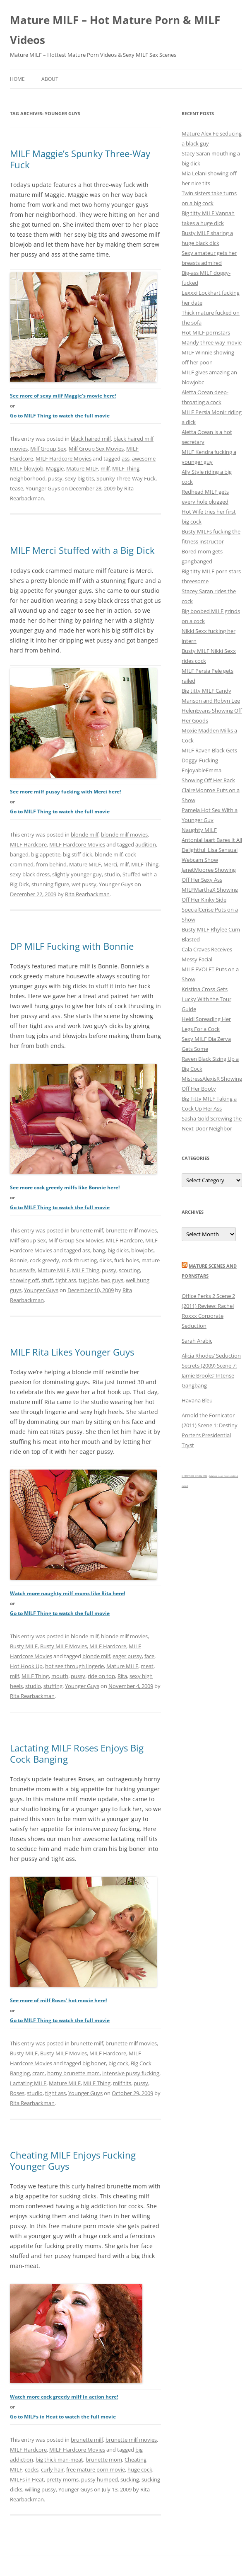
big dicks (118, 1250)
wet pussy (84, 884)
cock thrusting (79, 1260)
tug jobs (88, 1280)
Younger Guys (43, 488)
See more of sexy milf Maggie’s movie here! (63, 395)
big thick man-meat (59, 2459)
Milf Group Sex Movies (96, 448)
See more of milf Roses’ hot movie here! (58, 2000)
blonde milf (84, 834)
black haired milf (91, 438)
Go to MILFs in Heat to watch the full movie (63, 2416)
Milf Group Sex (48, 448)
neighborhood (28, 478)
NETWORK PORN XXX (194, 1476)
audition (145, 844)
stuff (47, 1280)
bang (99, 1250)
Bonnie (18, 1260)
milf (105, 468)
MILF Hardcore (28, 844)
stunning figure (50, 884)
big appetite (45, 854)
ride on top (101, 1676)
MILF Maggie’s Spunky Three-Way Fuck (80, 158)
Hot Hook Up (26, 1666)
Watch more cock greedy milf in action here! (64, 2396)
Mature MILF (82, 468)
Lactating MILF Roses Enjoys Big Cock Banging (77, 1753)
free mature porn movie (95, 2469)
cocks (31, 2469)
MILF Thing (125, 468)
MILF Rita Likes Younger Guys (72, 1352)
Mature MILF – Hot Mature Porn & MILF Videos (115, 29)
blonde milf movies (124, 834)
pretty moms (62, 2479)
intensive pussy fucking (130, 2073)
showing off (24, 1280)
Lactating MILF (28, 2083)
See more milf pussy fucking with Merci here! (65, 791)
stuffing (52, 1686)
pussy (55, 478)
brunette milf (87, 1230)
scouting (129, 1270)
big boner (94, 2063)
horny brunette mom (73, 2073)
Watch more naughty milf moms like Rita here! (67, 1593)
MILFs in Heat (27, 2479)
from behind (51, 864)
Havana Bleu (197, 1400)
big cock (118, 2063)
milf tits (122, 2083)
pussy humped (99, 2479)
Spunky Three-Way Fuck (126, 478)
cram (38, 2073)
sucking (129, 2479)
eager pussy (127, 1656)
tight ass (65, 1280)
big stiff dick (77, 854)
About (49, 78)
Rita (122, 1676)
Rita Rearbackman (87, 894)
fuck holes (126, 1260)
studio (112, 874)
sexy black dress (30, 874)
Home (17, 78)
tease (16, 488)
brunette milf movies (131, 1230)
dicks (105, 1260)
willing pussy (40, 2489)
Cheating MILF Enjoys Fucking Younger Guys (73, 2160)
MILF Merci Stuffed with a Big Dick (82, 550)
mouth (59, 1676)
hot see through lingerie (74, 1666)
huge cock (139, 2469)
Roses (17, 2093)
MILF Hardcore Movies (63, 458)
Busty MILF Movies (63, 1646)
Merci (110, 864)
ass (126, 458)
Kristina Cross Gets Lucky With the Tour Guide (206, 999)
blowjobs (142, 1250)
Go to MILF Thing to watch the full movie (60, 415)
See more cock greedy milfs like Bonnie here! (65, 1187)
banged (19, 854)
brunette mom (104, 2459)
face (149, 1656)
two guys (112, 1280)
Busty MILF (24, 1646)
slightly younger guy (77, 874)
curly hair (52, 2469)
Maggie (55, 468)
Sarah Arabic (197, 1340)
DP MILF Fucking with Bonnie (72, 946)
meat (147, 1666)
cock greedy (44, 1260)
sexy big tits (79, 478)
